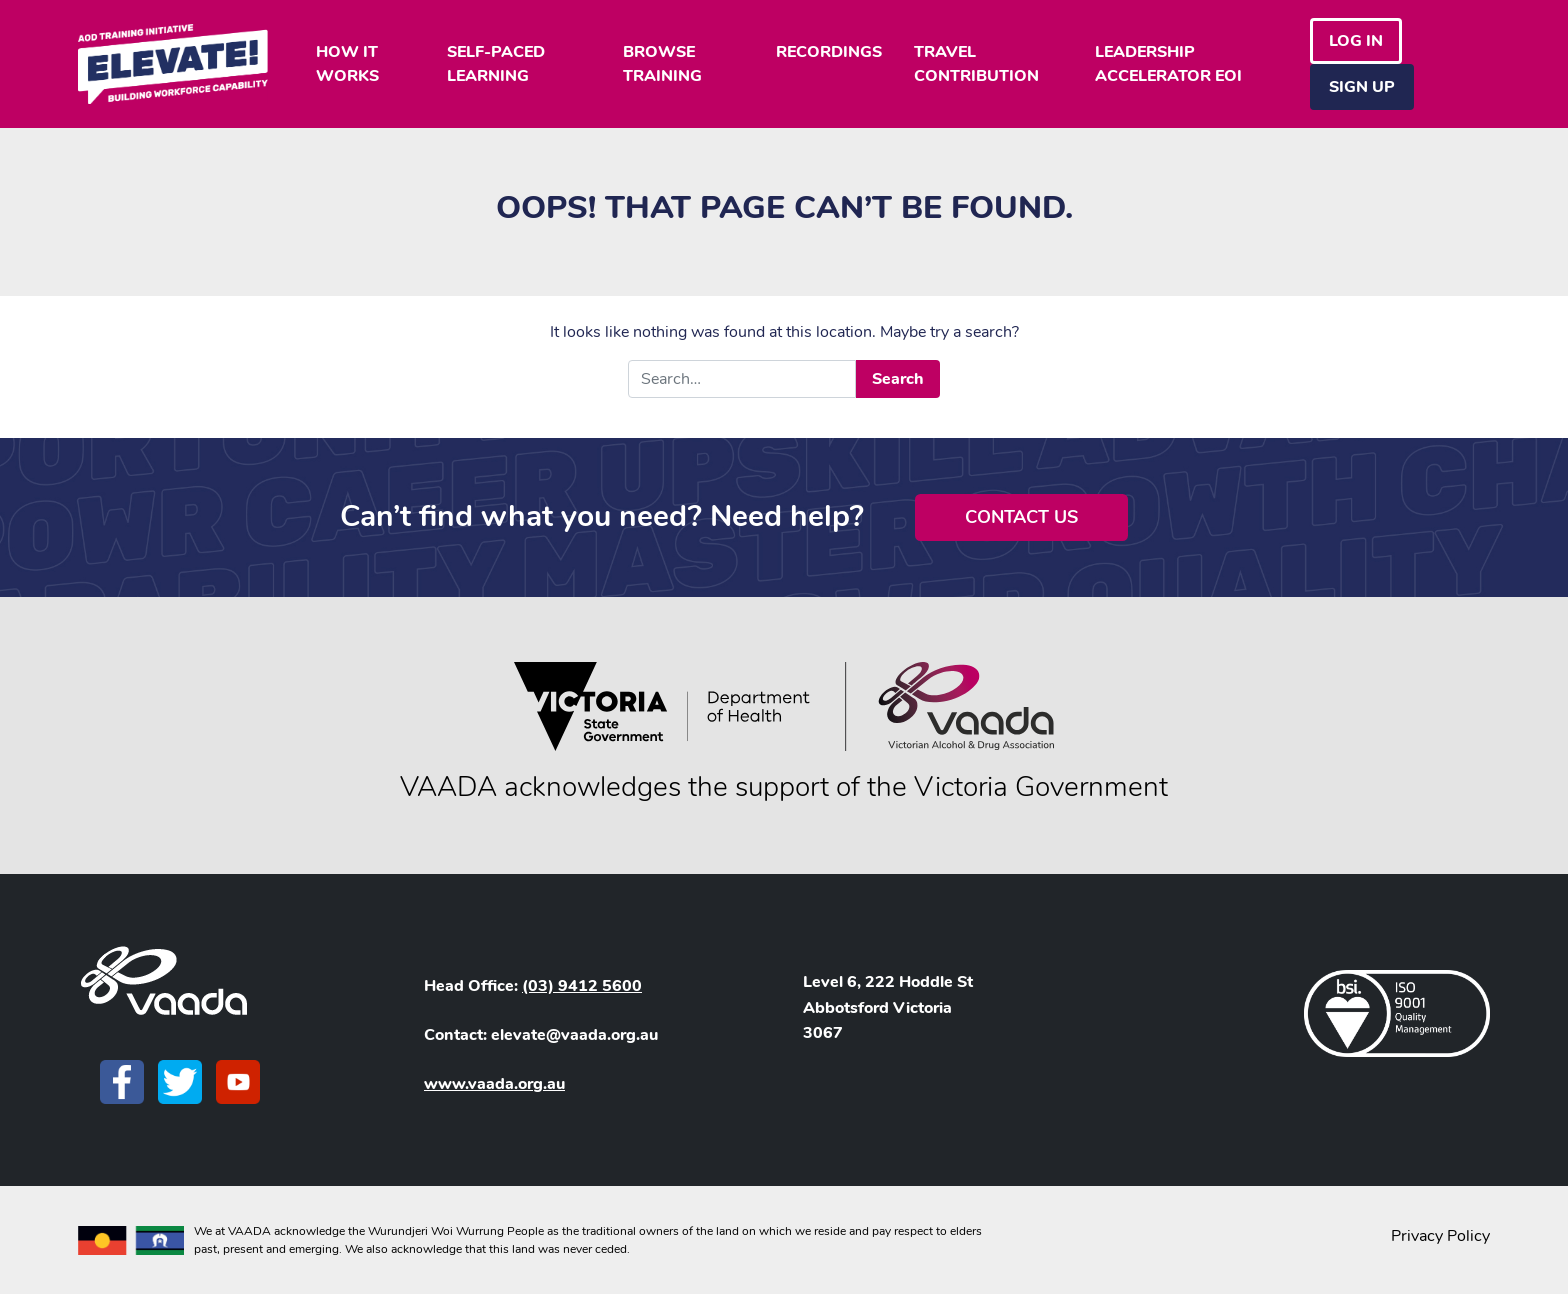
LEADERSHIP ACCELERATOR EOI (1168, 64)
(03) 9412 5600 (582, 986)
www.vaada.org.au (494, 1084)
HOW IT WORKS (347, 64)
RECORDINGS (829, 52)
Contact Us (1021, 517)
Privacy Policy (1440, 1236)
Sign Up (1362, 87)
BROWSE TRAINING (662, 64)
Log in (1356, 41)
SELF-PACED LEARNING (496, 64)
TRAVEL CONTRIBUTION (976, 64)
